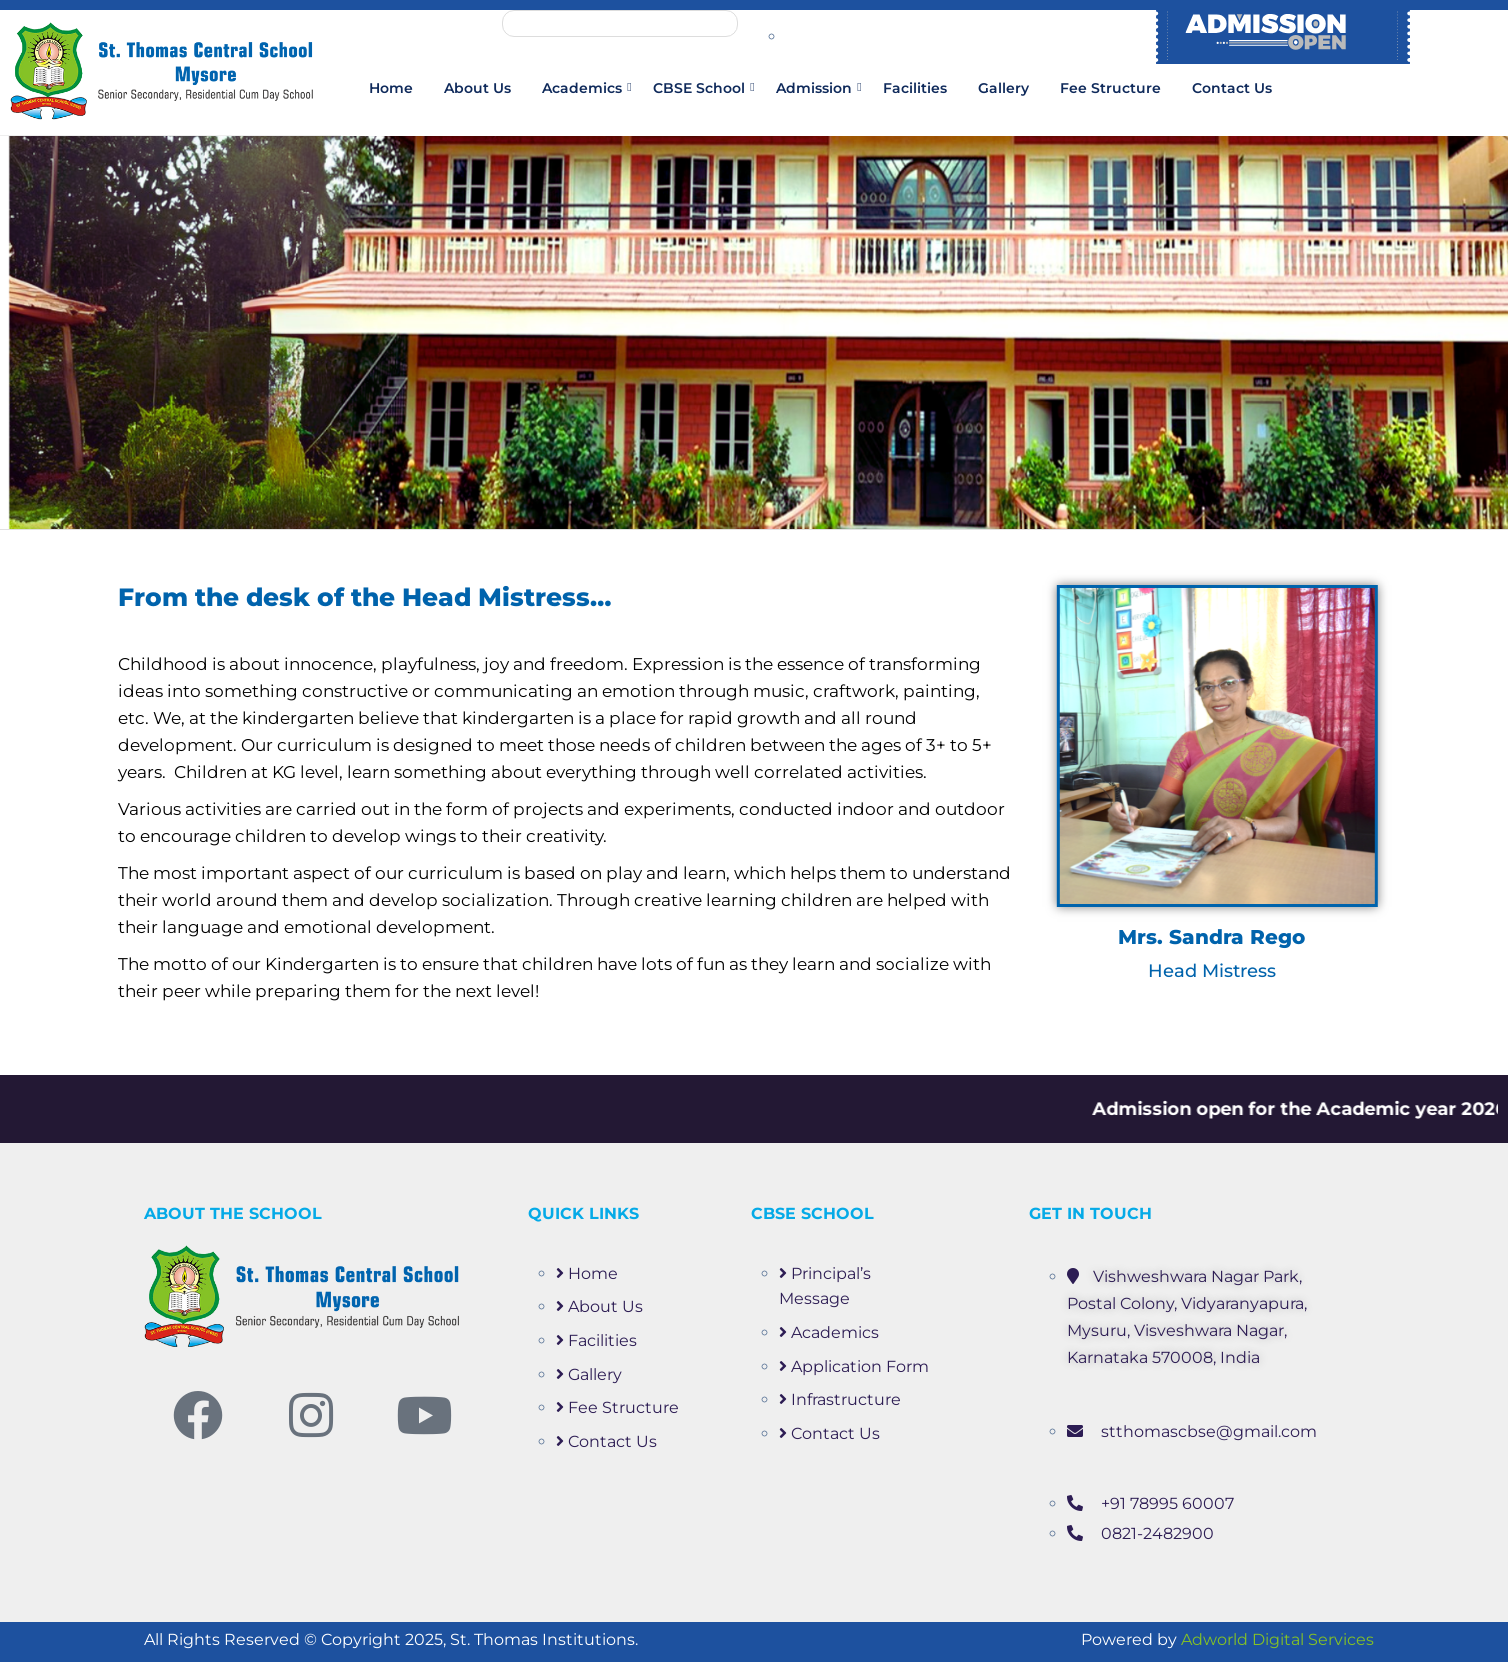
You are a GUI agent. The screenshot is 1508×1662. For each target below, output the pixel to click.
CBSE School (699, 88)
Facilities (915, 88)
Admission (814, 88)
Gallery (1003, 88)
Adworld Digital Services (1277, 1639)
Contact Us (1232, 88)
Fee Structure (1110, 88)
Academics (582, 88)
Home (391, 88)
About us (477, 88)
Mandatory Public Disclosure (620, 23)
